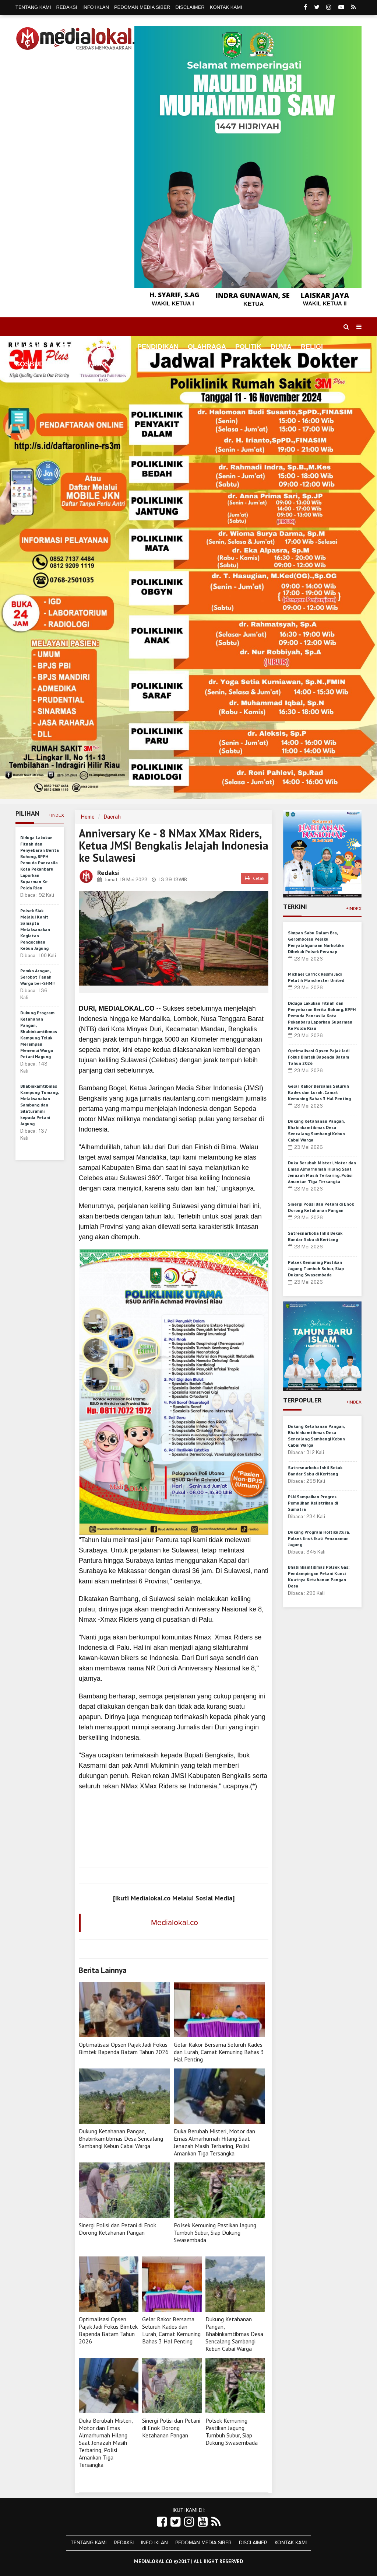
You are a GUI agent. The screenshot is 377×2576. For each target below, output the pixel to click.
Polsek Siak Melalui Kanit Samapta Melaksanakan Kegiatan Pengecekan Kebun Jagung (35, 929)
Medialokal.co (174, 1923)
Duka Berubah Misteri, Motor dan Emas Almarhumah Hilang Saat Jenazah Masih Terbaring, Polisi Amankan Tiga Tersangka (214, 2142)
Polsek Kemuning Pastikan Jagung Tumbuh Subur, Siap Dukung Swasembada (215, 2232)
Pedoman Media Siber (142, 7)
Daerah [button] (67, 347)
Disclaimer (189, 7)
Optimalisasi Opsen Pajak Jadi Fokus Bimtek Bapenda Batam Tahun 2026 (124, 2048)
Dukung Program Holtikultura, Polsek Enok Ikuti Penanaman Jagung (319, 1538)
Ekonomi (112, 347)
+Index (56, 815)
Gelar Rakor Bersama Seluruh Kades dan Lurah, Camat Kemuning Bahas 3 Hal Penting (219, 2052)
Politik (248, 347)
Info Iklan (95, 7)
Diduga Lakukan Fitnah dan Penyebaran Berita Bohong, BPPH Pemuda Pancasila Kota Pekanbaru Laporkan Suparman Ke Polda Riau (39, 862)
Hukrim (66, 364)
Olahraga (207, 347)
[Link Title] (162, 2522)
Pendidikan (158, 347)
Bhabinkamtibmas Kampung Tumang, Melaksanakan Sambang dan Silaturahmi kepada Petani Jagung (39, 1104)
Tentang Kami (33, 7)
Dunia (281, 347)
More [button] (99, 364)
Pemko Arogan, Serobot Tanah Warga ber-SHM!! (37, 977)
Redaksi (66, 7)
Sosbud (29, 364)
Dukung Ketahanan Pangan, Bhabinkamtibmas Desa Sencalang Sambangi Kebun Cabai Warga (121, 2138)
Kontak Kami (226, 7)
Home (29, 347)
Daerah (112, 817)
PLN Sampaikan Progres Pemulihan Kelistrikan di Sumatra (313, 1503)
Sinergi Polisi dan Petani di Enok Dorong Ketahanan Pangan (117, 2228)
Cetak (254, 878)
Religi (312, 347)
